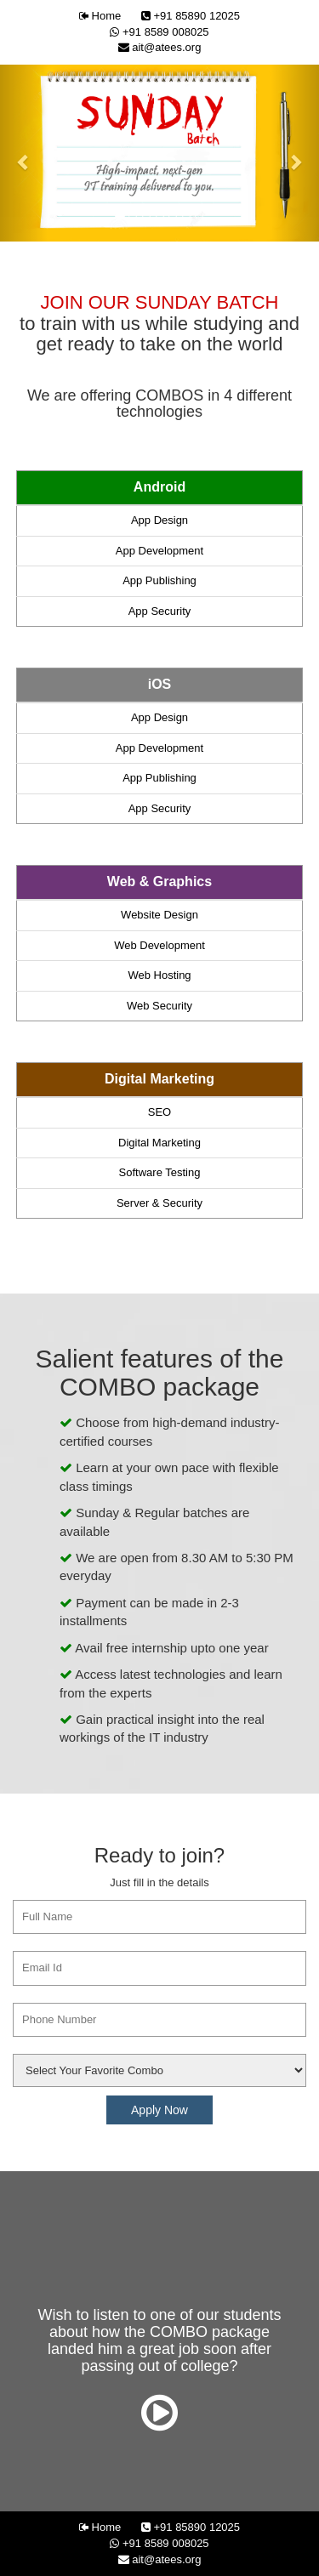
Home (100, 15)
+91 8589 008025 (159, 32)
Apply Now (159, 2110)
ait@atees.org (160, 47)
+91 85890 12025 (190, 15)
